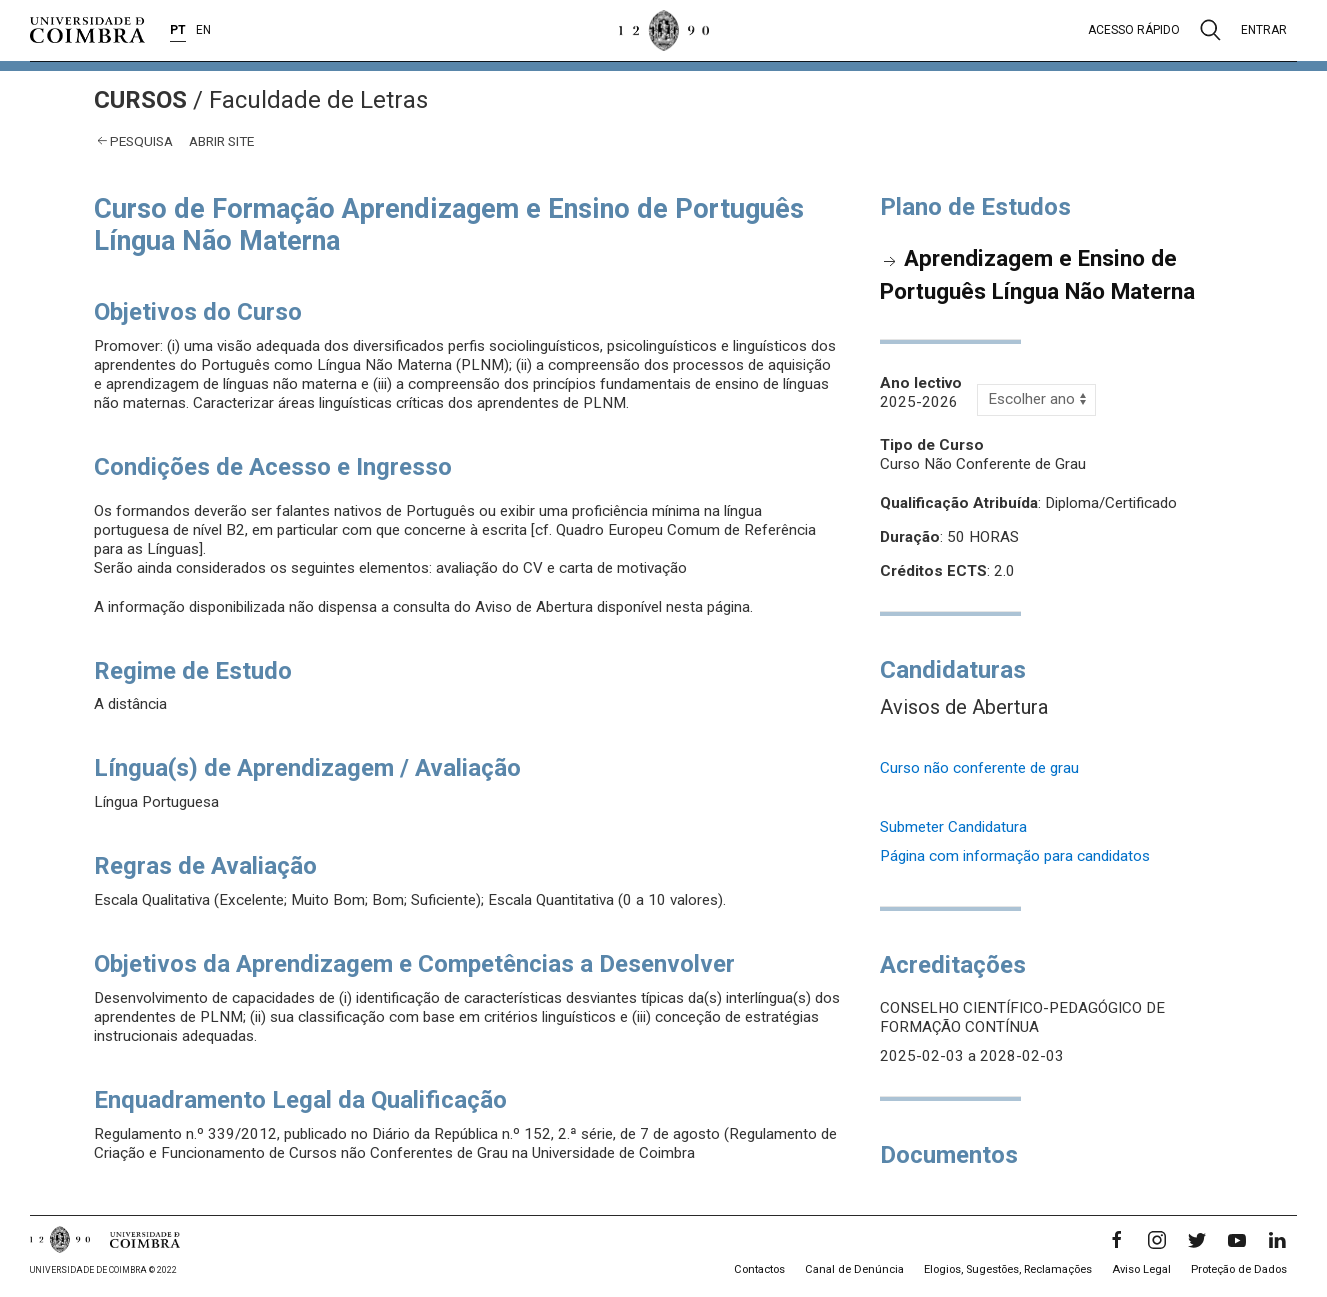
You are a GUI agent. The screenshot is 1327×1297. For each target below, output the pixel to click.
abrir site (221, 141)
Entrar (1264, 30)
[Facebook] (1117, 1240)
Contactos (759, 1269)
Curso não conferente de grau (979, 768)
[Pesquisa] (1210, 30)
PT (178, 30)
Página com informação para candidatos (1015, 856)
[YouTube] (1237, 1240)
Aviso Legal (1141, 1269)
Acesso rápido (1134, 30)
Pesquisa (141, 141)
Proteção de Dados (1239, 1269)
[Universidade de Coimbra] (87, 30)
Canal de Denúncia (854, 1269)
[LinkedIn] (1277, 1240)
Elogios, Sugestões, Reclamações (1008, 1269)
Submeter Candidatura (953, 827)
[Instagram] (1157, 1240)
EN (203, 30)
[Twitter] (1197, 1240)
